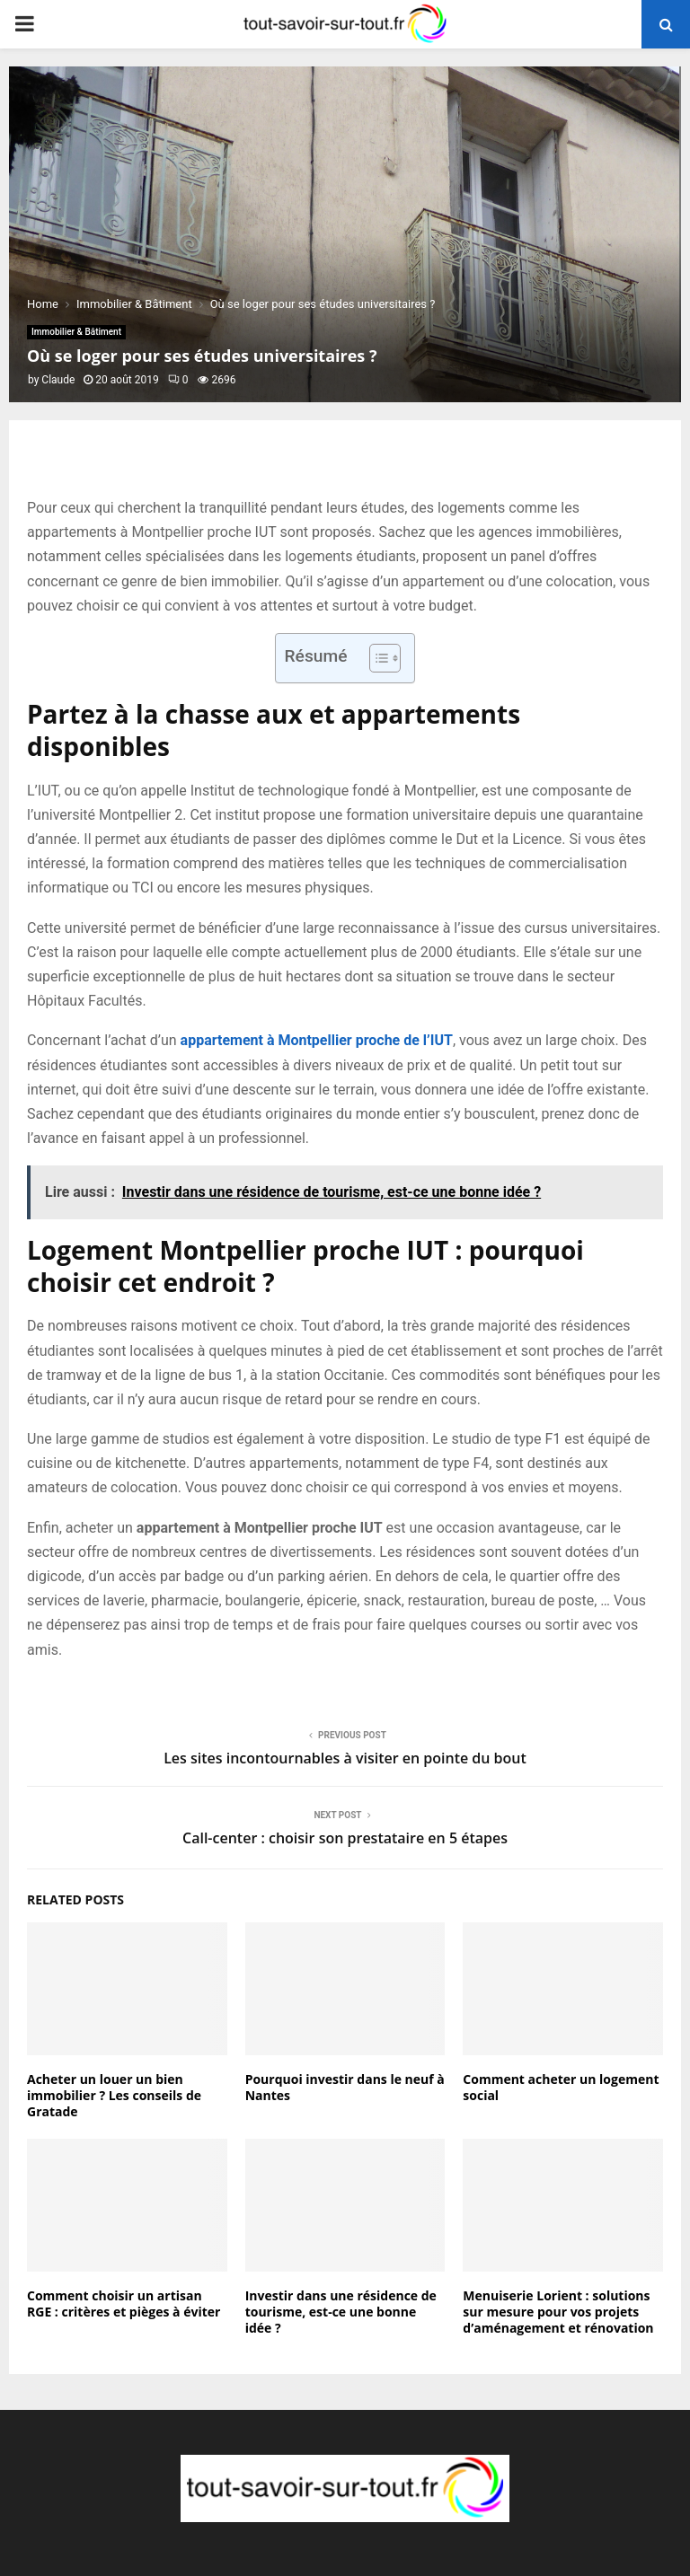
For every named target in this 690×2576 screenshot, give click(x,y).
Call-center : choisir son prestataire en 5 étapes (345, 1838)
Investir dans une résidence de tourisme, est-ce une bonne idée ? (341, 2311)
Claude (58, 380)
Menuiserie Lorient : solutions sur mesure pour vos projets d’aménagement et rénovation (558, 2311)
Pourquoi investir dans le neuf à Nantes (345, 2087)
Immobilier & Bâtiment (76, 332)
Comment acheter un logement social (561, 2087)
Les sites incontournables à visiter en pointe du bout (345, 1758)
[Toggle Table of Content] (376, 658)
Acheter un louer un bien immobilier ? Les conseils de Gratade (114, 2095)
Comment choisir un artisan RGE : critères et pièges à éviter (123, 2303)
